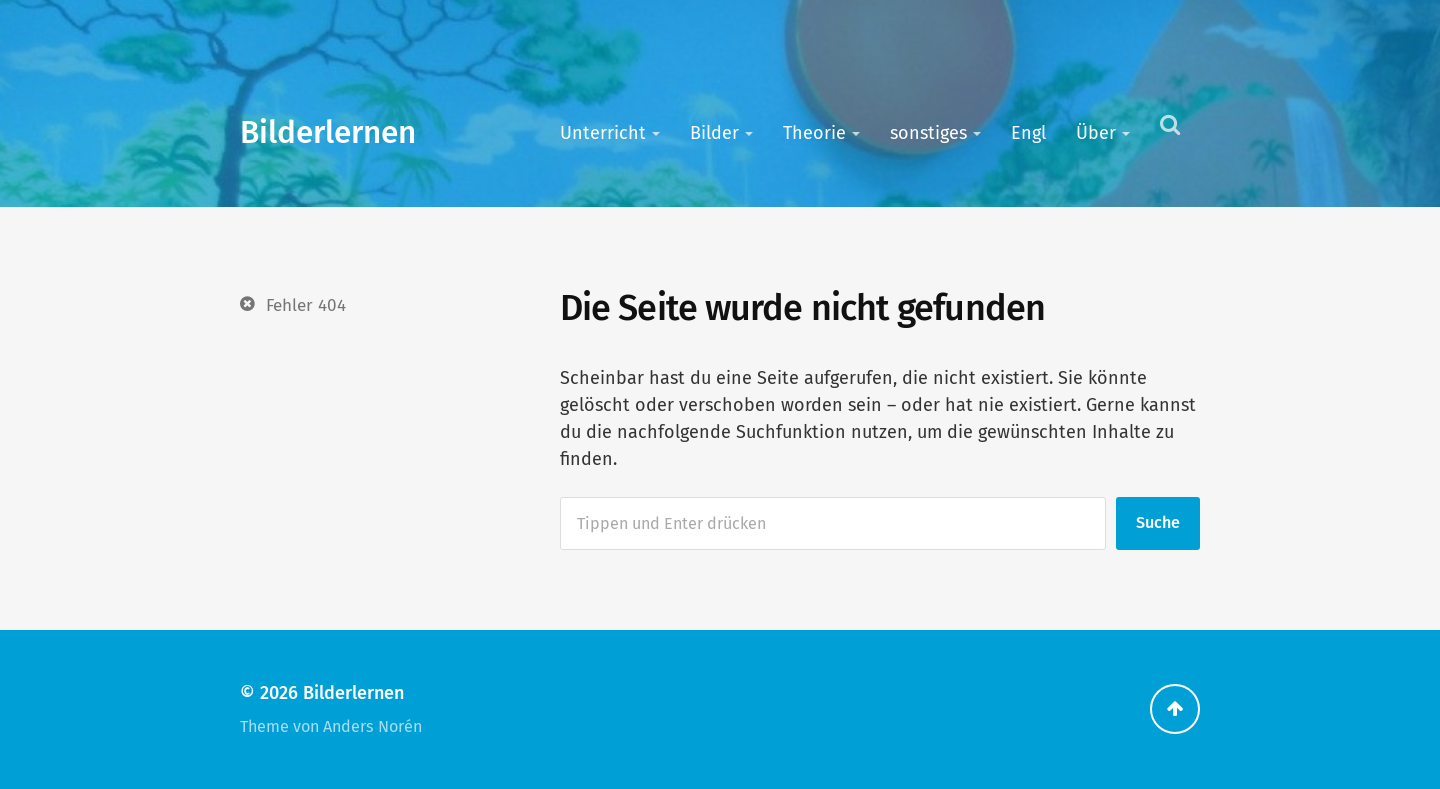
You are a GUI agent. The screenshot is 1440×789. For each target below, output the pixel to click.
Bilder (714, 133)
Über (1096, 133)
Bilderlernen (328, 132)
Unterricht (603, 133)
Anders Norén (372, 726)
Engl (1028, 133)
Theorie (814, 133)
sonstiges (928, 133)
